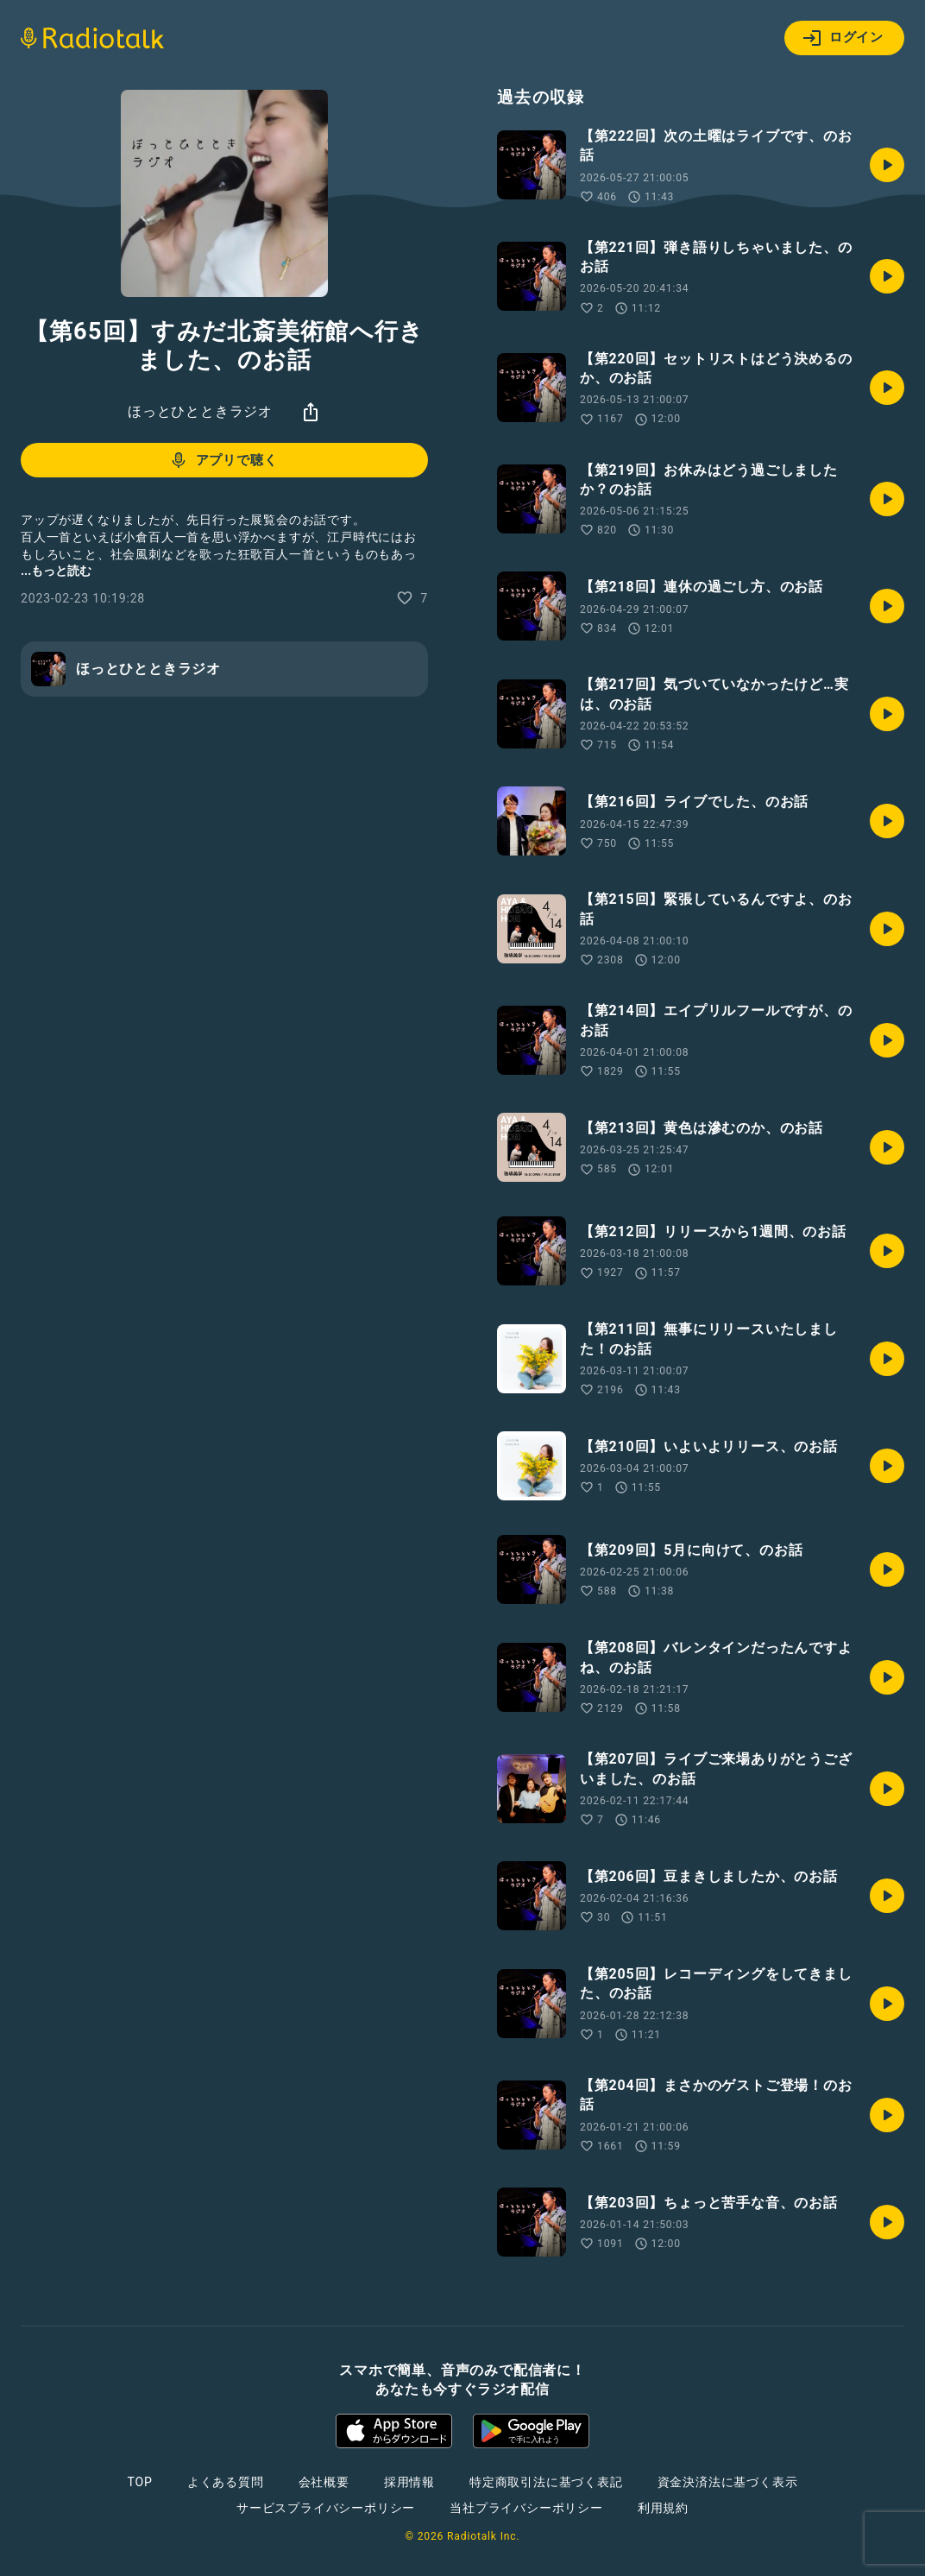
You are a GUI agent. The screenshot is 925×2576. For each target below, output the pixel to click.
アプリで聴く (223, 460)
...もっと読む (56, 571)
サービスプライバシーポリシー (325, 2508)
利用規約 (663, 2508)
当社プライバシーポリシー (526, 2508)
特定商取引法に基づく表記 (546, 2482)
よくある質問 (225, 2482)
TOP (140, 2482)
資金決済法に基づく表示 (728, 2482)
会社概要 (324, 2482)
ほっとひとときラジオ (200, 411)
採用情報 (409, 2482)
